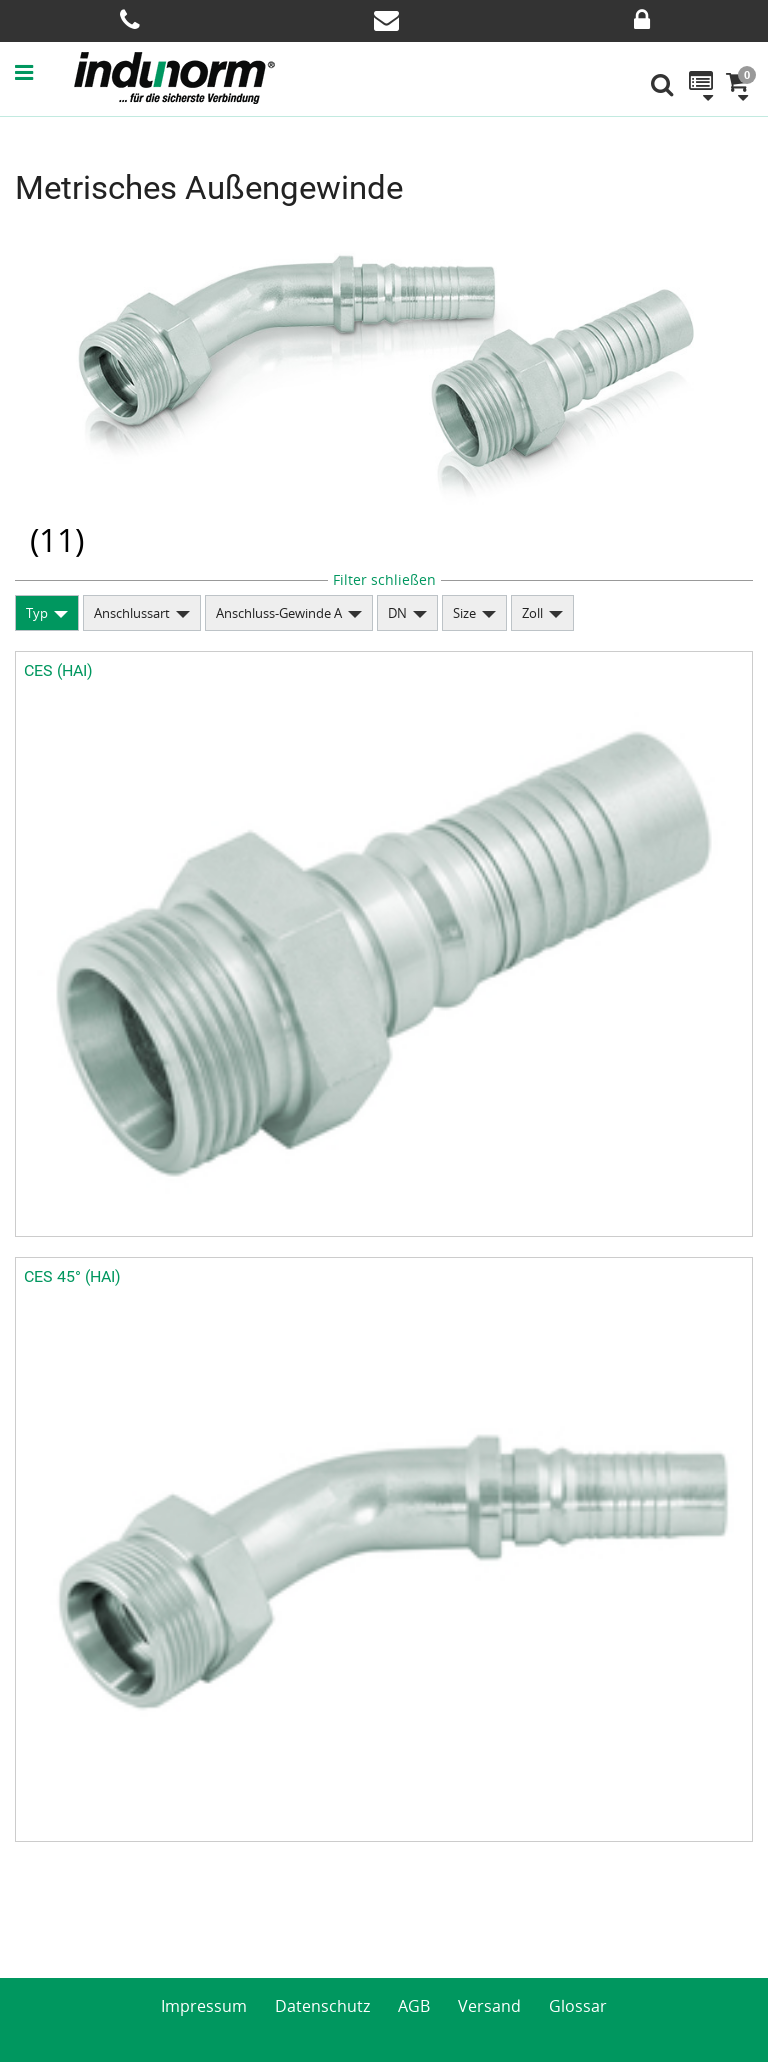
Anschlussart (132, 613)
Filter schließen (384, 579)
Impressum (204, 2006)
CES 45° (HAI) (72, 1276)
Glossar (578, 2006)
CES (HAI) (58, 670)
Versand (489, 2006)
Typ (37, 613)
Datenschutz (322, 2006)
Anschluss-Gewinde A (279, 613)
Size (464, 613)
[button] (44, 72)
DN (397, 613)
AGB (414, 2006)
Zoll (532, 613)
